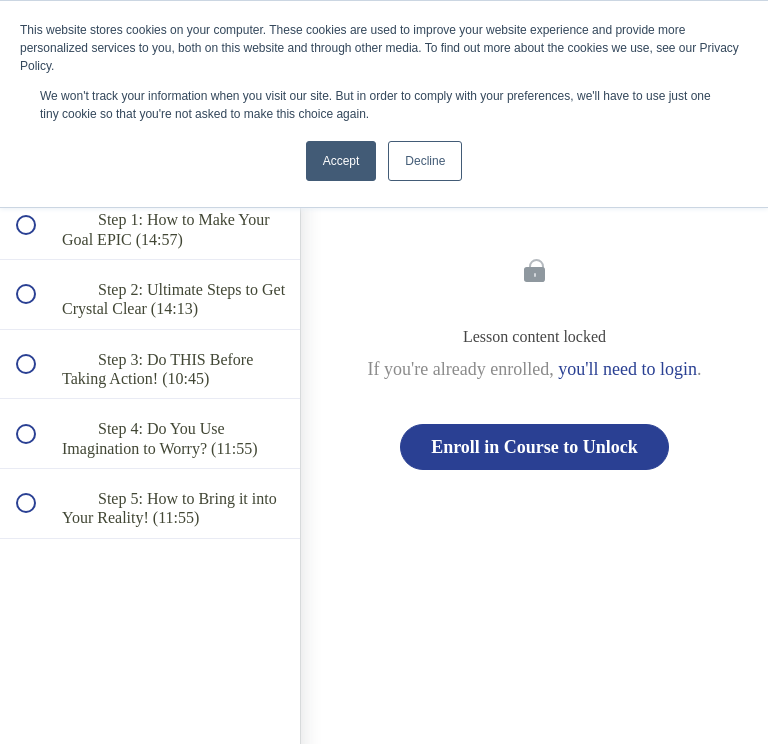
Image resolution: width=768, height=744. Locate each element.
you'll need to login (627, 369)
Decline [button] (425, 161)
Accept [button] (341, 161)
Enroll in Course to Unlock (534, 447)
